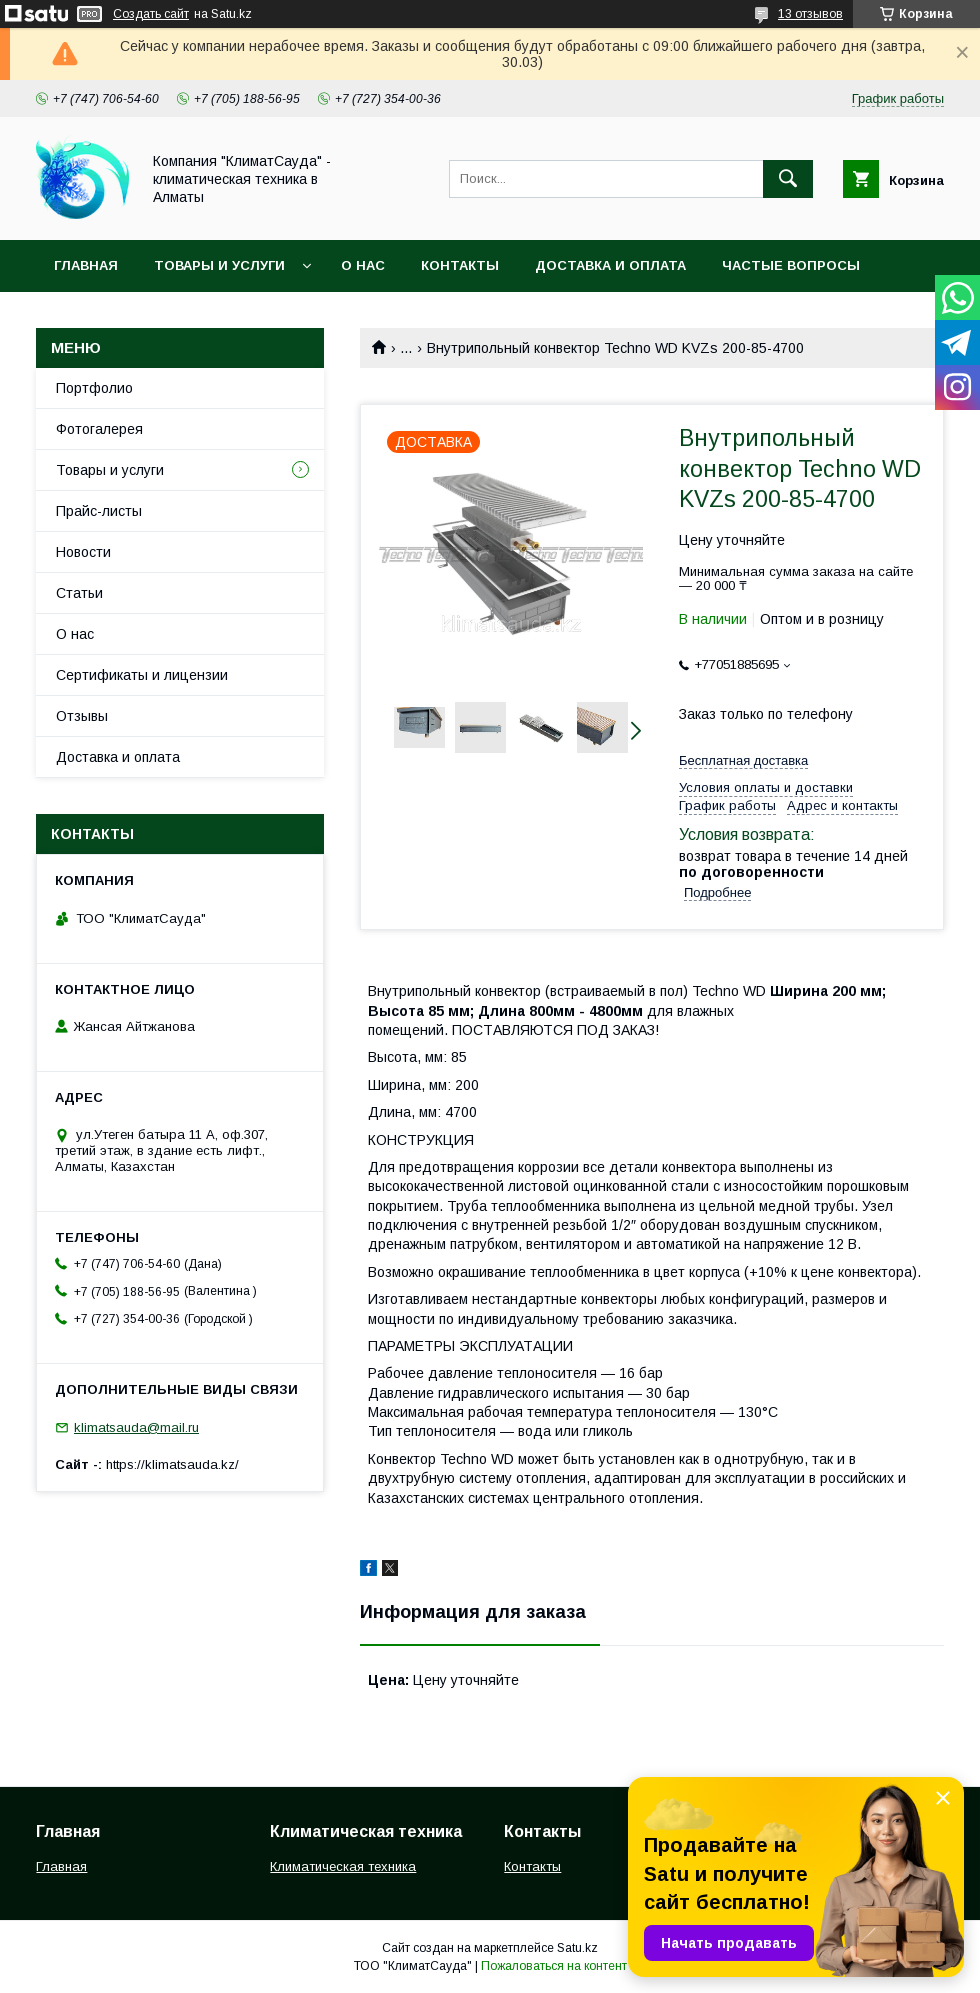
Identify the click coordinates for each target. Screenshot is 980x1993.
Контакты (460, 265)
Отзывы (82, 716)
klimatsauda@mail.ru (136, 1427)
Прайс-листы (99, 511)
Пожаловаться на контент (554, 1966)
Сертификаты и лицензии (142, 675)
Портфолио (94, 388)
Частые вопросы (791, 265)
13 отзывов (810, 14)
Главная (86, 265)
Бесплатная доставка (743, 760)
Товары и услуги (219, 265)
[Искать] (788, 179)
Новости (83, 552)
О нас (363, 265)
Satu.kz (577, 1948)
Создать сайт (151, 14)
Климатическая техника (343, 1866)
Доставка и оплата (610, 265)
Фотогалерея (99, 429)
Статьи (79, 593)
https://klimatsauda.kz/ (172, 1464)
